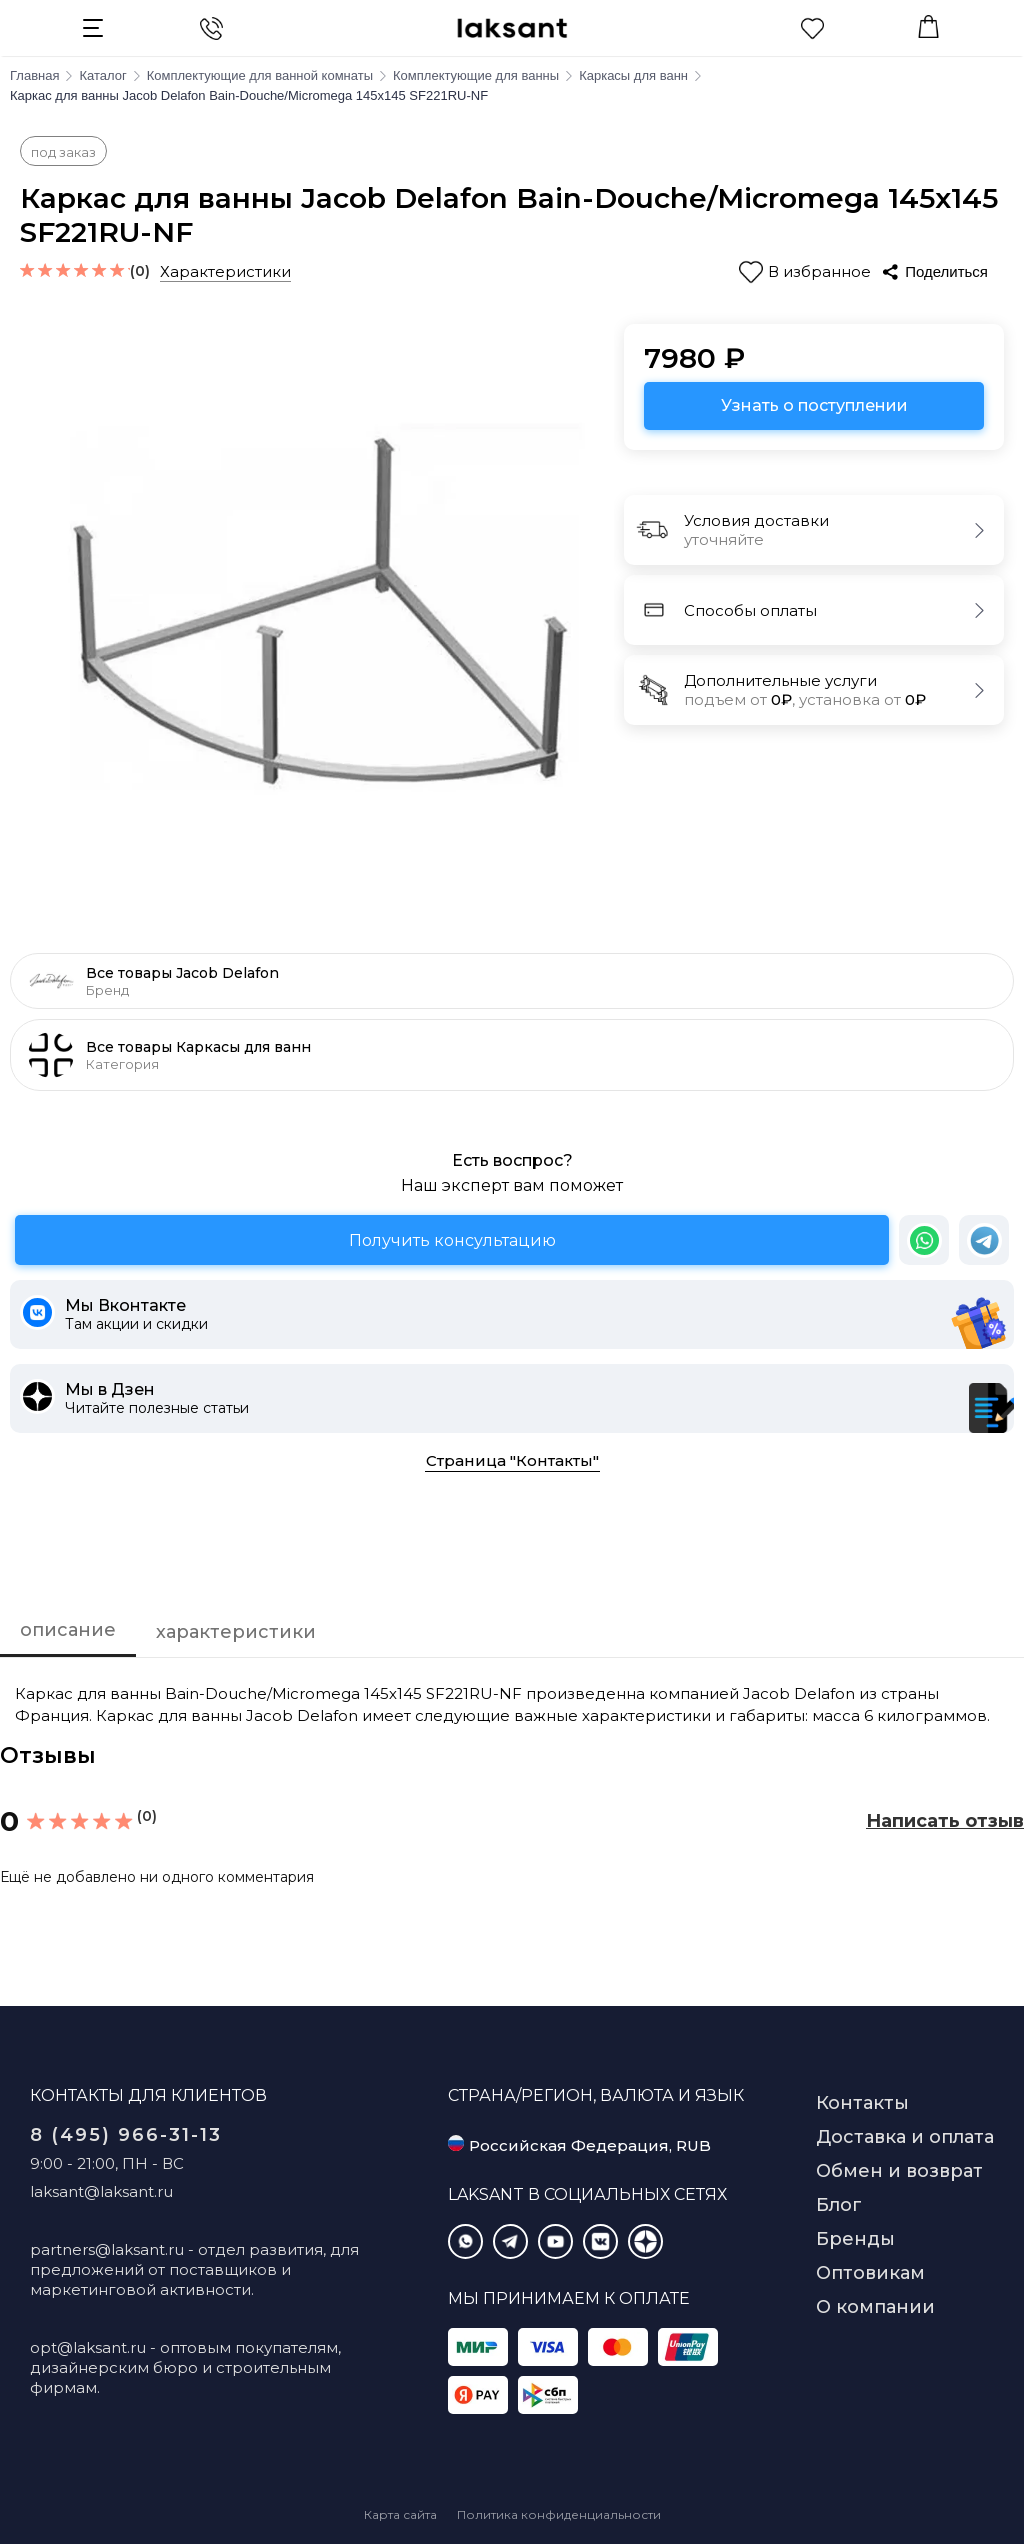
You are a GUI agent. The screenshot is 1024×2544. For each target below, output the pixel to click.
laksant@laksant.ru (101, 2191)
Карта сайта (400, 2514)
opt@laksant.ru (88, 2347)
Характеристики (225, 271)
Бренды (855, 2239)
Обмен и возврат (899, 2171)
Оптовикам (870, 2273)
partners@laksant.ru (107, 2249)
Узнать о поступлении (814, 405)
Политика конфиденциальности (559, 2514)
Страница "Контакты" (512, 1460)
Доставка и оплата (905, 2137)
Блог (839, 2205)
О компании (875, 2307)
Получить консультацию (452, 1240)
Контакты (862, 2103)
